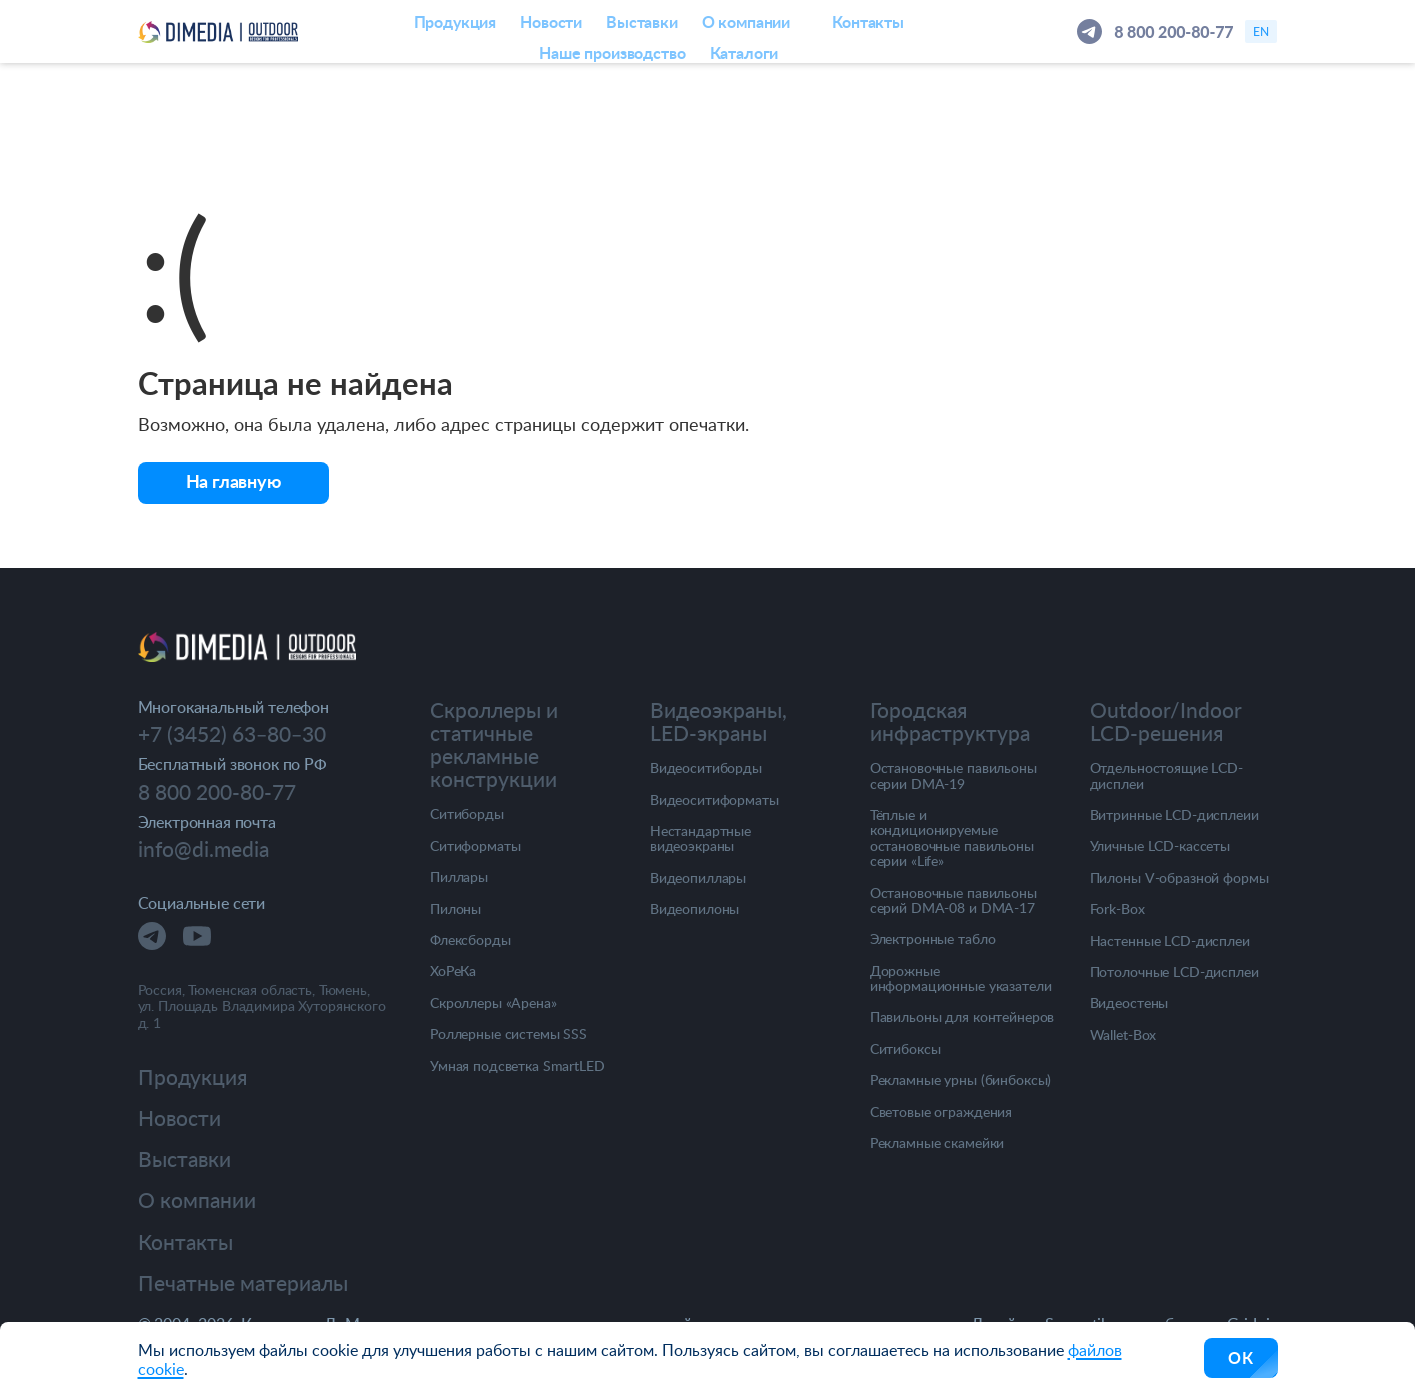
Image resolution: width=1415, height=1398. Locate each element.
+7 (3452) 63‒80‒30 (232, 734)
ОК (1241, 1357)
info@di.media (203, 848)
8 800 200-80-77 (1173, 31)
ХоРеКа (453, 970)
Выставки (184, 1158)
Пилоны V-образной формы (1179, 877)
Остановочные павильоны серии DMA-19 (953, 775)
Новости (179, 1117)
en (1261, 31)
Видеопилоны (694, 908)
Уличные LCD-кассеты (1160, 845)
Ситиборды (467, 813)
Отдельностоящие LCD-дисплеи (1166, 775)
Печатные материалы (243, 1282)
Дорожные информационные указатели (961, 978)
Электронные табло (933, 938)
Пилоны (455, 908)
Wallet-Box (1123, 1034)
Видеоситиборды (706, 767)
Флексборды (470, 939)
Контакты (185, 1241)
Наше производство (612, 52)
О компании (197, 1199)
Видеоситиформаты (714, 799)
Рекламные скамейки (937, 1142)
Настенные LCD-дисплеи (1170, 940)
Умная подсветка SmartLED (517, 1065)
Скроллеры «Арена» (493, 1002)
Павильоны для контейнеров (962, 1016)
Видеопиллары (698, 877)
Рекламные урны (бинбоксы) (961, 1079)
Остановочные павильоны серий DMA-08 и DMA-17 (953, 900)
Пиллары (459, 876)
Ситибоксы (905, 1048)
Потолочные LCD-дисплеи (1174, 971)
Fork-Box (1117, 908)
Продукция (192, 1076)
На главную (233, 480)
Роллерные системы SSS (508, 1033)
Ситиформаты (475, 845)
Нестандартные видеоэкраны (700, 838)
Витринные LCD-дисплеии (1174, 814)
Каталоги (744, 52)
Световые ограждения (941, 1111)
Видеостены (1129, 1002)
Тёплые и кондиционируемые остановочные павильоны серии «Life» (952, 838)
